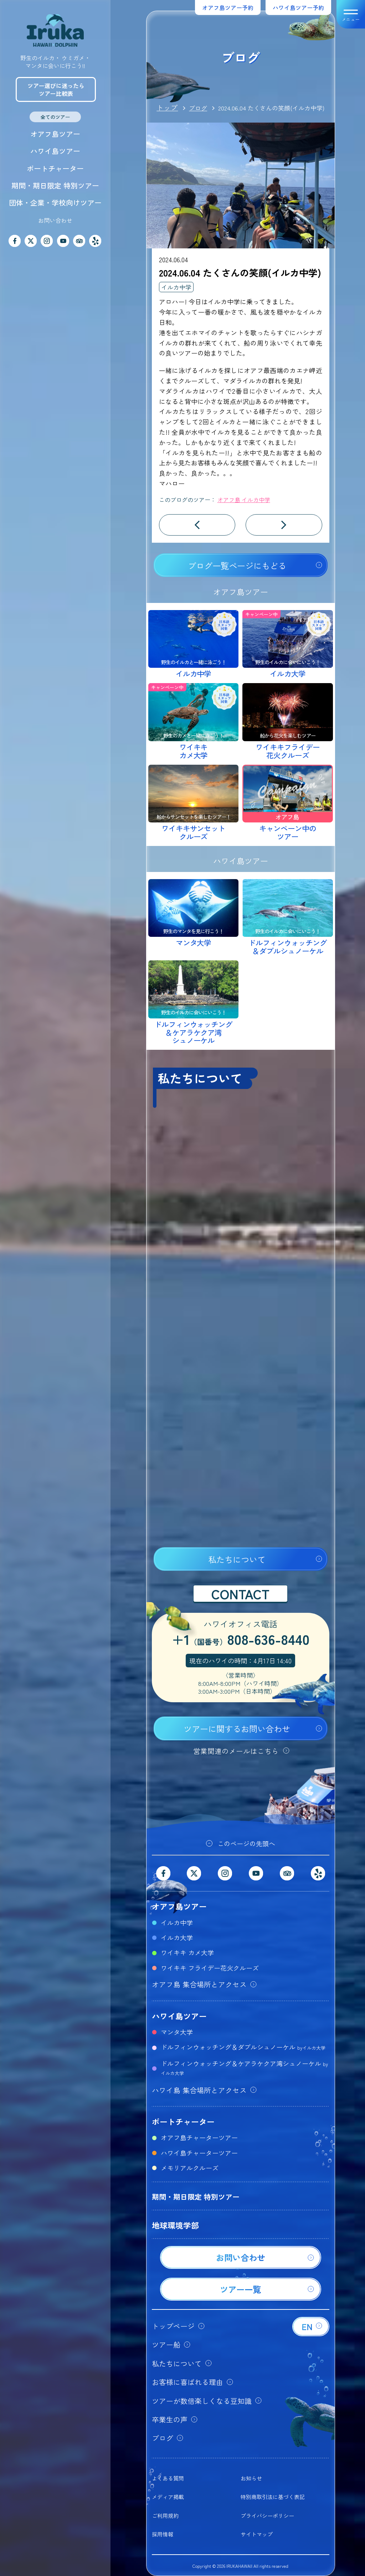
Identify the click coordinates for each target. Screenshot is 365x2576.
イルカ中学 (176, 287)
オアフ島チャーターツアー (199, 2137)
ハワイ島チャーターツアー (199, 2152)
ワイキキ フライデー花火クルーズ (210, 1967)
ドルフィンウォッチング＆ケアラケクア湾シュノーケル (244, 2067)
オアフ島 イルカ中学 (243, 499)
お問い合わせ (55, 220)
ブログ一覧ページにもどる (237, 565)
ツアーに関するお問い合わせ (237, 1729)
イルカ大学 (177, 1937)
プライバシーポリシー (267, 2515)
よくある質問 (168, 2478)
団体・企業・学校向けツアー (55, 202)
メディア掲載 (168, 2496)
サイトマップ (257, 2534)
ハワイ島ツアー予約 (298, 7)
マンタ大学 (177, 2031)
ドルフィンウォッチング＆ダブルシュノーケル (243, 2046)
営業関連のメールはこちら (236, 1751)
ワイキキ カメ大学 (187, 1952)
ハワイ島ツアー (55, 151)
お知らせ (251, 2478)
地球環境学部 (175, 2225)
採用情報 (162, 2534)
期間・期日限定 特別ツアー (55, 185)
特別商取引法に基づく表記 (273, 2496)
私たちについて (237, 1559)
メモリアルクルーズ (190, 2167)
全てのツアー (55, 116)
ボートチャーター (55, 168)
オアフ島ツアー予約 (227, 7)
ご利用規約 (165, 2515)
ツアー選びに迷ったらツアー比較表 (55, 89)
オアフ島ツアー (55, 134)
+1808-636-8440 (240, 1640)
